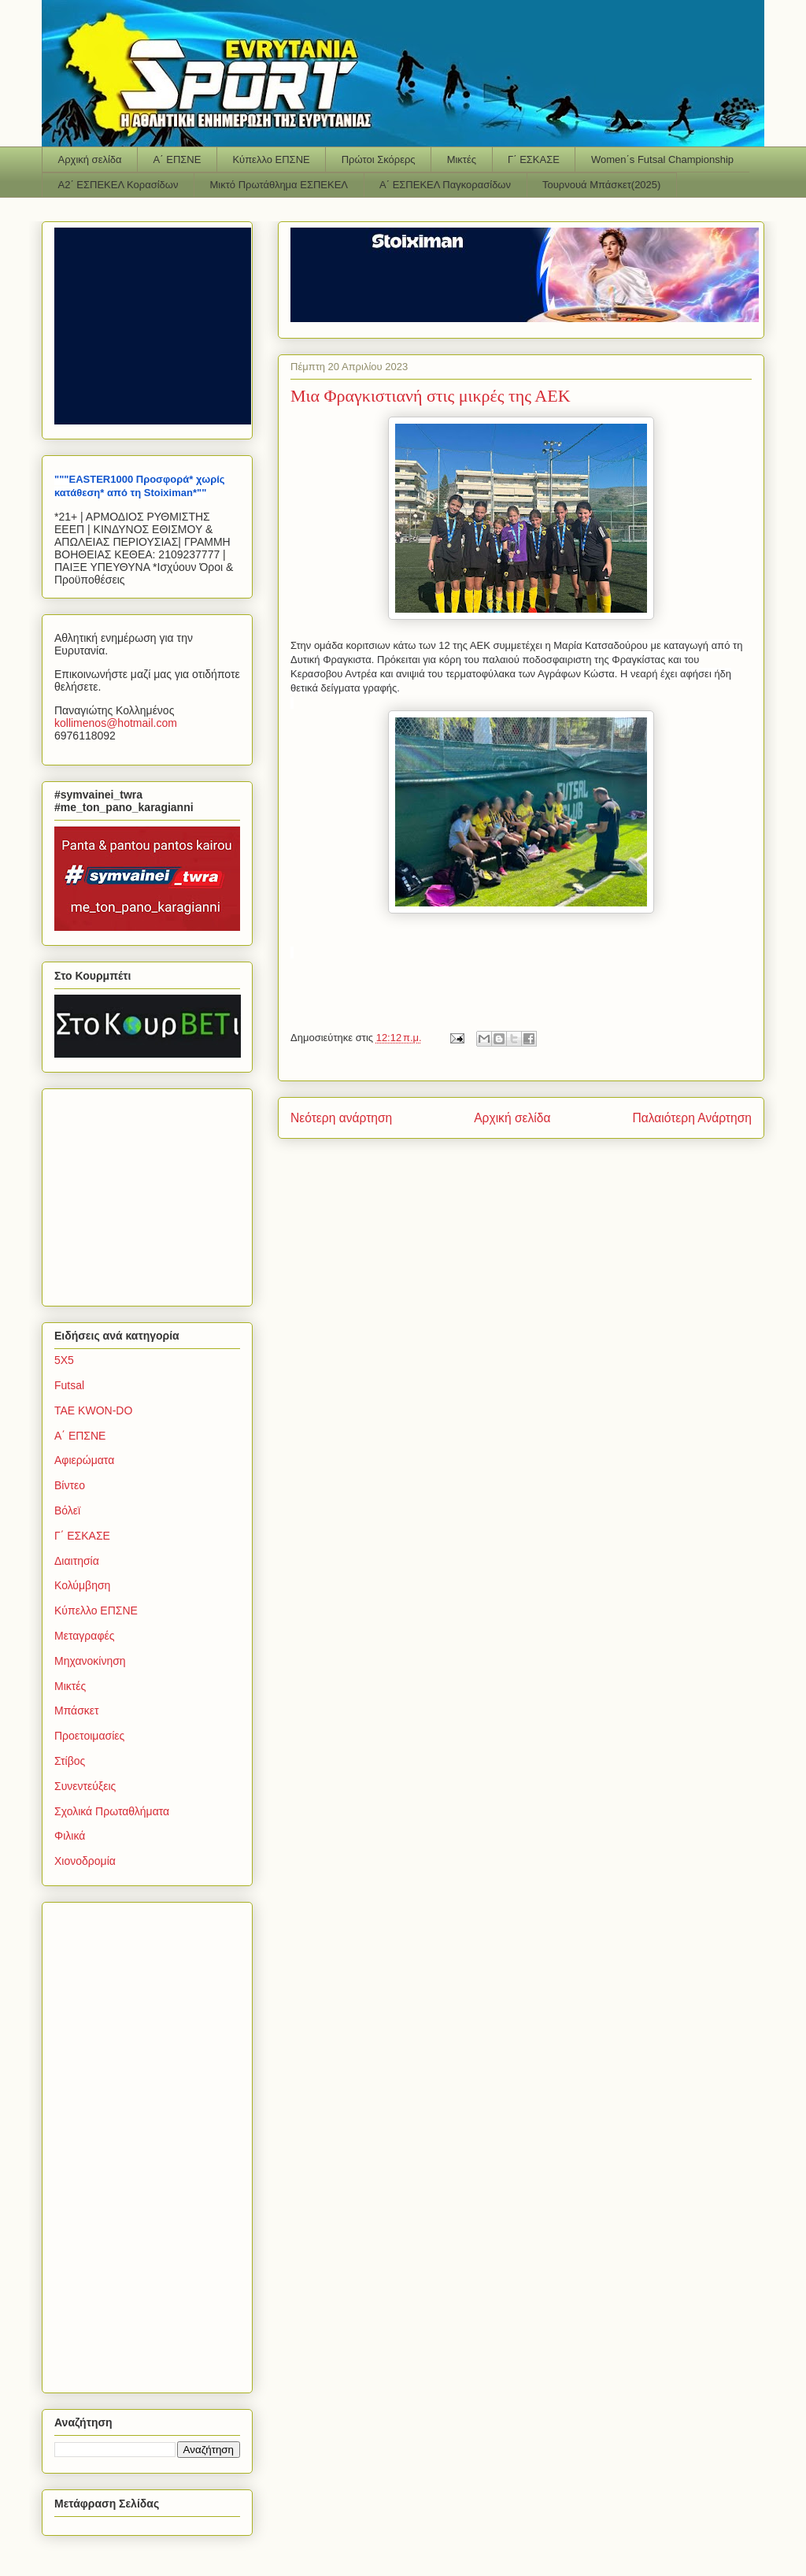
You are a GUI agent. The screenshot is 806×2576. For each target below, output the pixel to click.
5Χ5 (64, 1360)
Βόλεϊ (67, 1510)
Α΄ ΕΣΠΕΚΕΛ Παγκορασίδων (445, 185)
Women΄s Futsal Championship (662, 159)
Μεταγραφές (84, 1635)
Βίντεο (69, 1485)
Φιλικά (69, 1835)
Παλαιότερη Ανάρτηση (692, 1118)
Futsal (69, 1385)
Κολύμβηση (82, 1585)
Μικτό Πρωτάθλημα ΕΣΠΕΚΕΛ (278, 185)
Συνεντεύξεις (85, 1786)
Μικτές (461, 159)
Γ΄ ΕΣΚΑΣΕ (534, 159)
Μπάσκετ (76, 1710)
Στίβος (69, 1761)
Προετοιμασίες (89, 1735)
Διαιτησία (76, 1561)
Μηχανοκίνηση (90, 1661)
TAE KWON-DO (93, 1410)
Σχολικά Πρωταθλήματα (111, 1811)
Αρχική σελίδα (90, 159)
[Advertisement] (152, 1193)
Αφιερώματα (84, 1460)
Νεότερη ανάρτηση (341, 1118)
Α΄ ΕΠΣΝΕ (177, 159)
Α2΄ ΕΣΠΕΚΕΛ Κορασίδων (118, 185)
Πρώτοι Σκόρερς (379, 159)
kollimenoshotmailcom (115, 723)
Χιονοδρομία (85, 1861)
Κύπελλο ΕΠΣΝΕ (270, 159)
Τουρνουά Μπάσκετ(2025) (601, 185)
